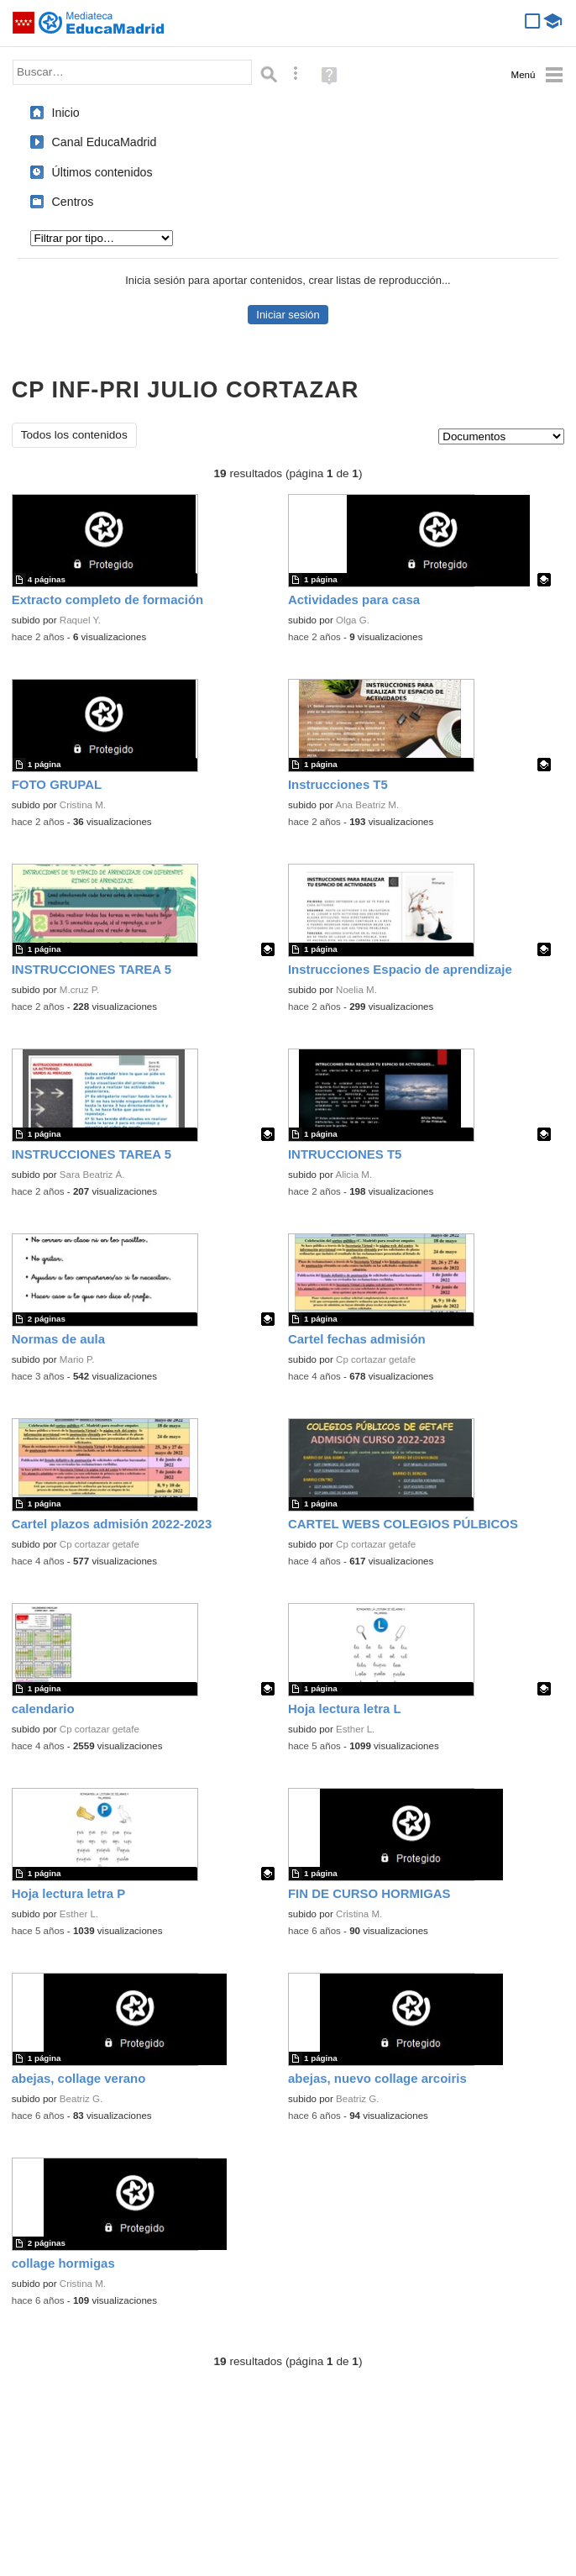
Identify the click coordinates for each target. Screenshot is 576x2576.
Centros (73, 201)
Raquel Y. (80, 620)
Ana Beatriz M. (367, 805)
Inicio (66, 112)
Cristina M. (83, 805)
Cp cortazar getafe (376, 1359)
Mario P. (77, 1359)
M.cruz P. (79, 990)
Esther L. (355, 1729)
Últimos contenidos (102, 172)
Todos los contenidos (74, 434)
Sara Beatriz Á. (92, 1175)
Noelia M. (356, 990)
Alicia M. (353, 1175)
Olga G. (352, 620)
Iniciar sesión (287, 314)
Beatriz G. (81, 2099)
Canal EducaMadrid (104, 142)
